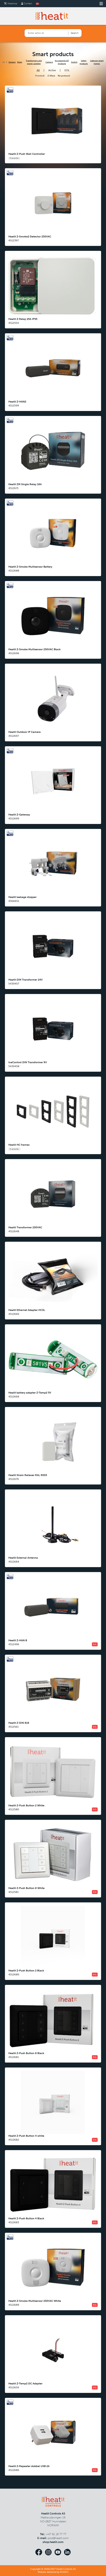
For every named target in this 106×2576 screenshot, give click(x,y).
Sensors (12, 62)
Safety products (84, 62)
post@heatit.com (58, 2538)
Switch (74, 62)
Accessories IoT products (62, 62)
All (3, 62)
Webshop (10, 3)
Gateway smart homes (97, 62)
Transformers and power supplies (34, 62)
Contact (26, 3)
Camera (49, 62)
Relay (19, 62)
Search (74, 33)
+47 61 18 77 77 (56, 2534)
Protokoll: (40, 75)
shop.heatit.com (53, 2542)
